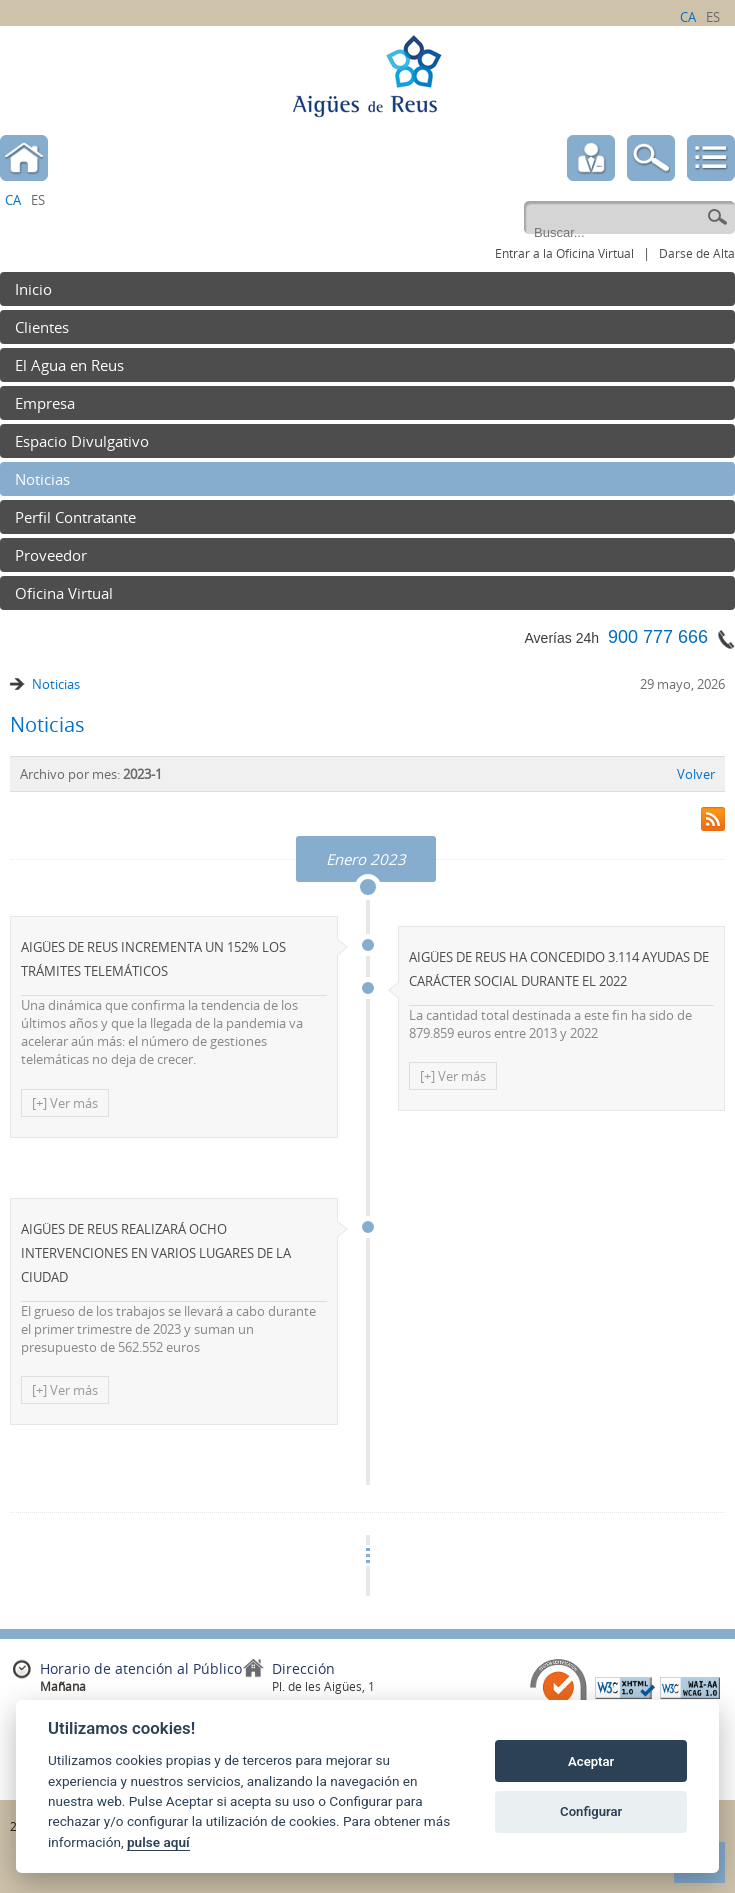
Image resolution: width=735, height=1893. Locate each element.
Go (716, 218)
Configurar (591, 1811)
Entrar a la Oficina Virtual (564, 253)
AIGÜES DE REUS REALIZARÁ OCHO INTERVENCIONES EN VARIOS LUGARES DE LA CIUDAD (156, 1253)
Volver (696, 774)
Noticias (56, 684)
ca (688, 17)
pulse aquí (158, 1842)
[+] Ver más (65, 1103)
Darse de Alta (697, 253)
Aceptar (591, 1761)
